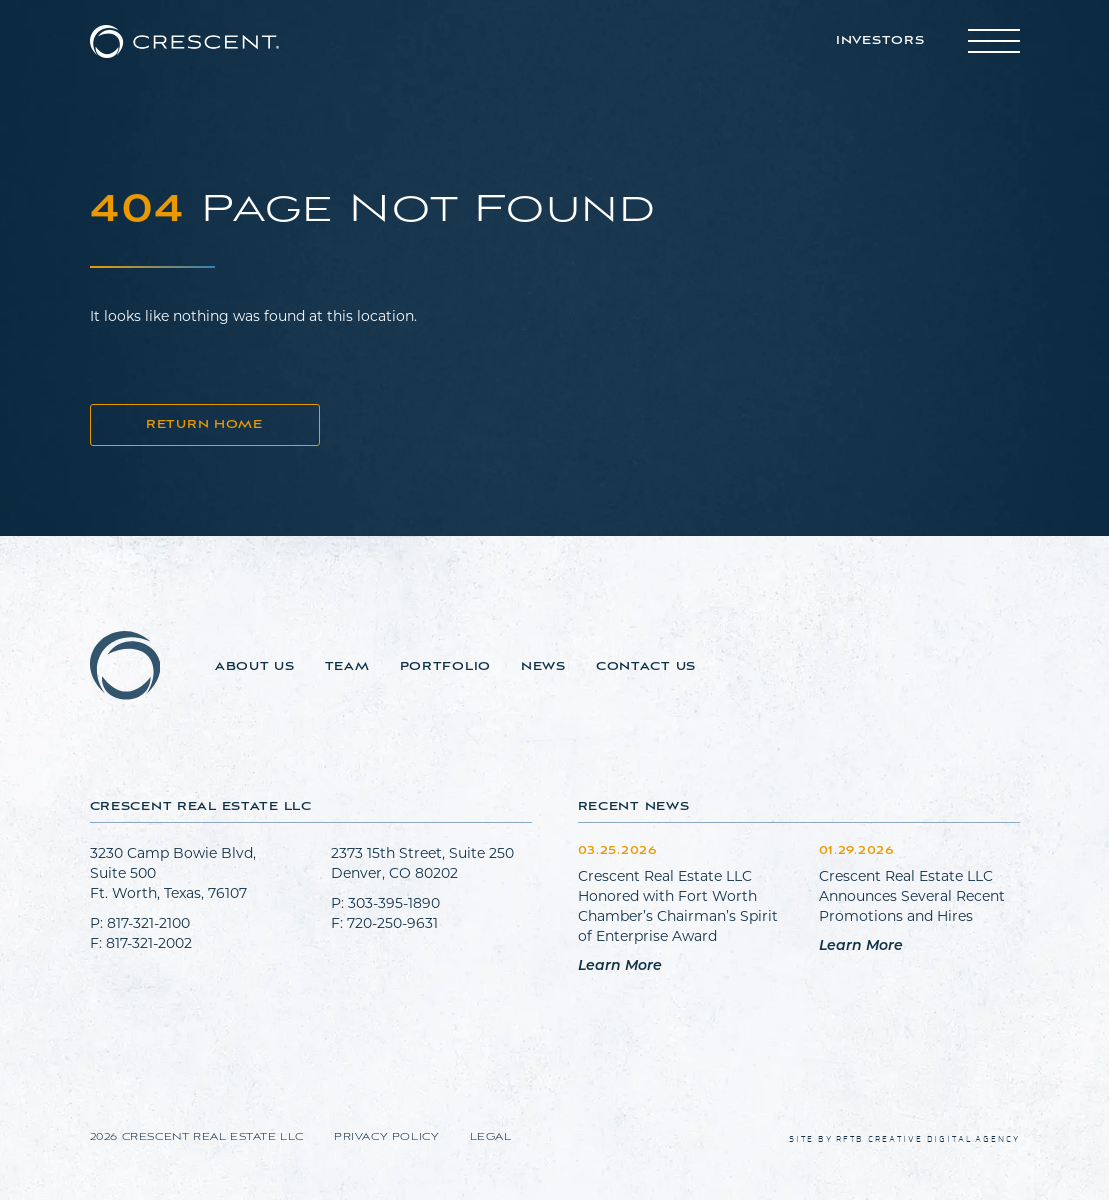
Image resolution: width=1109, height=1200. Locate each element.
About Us (255, 667)
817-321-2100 (148, 923)
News (543, 667)
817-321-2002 (149, 943)
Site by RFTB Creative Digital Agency (904, 1139)
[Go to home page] (184, 41)
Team (347, 667)
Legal (491, 1137)
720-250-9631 (392, 923)
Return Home (204, 425)
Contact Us (646, 667)
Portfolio (445, 667)
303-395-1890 (394, 903)
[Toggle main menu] (994, 41)
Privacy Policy (386, 1137)
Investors (880, 41)
